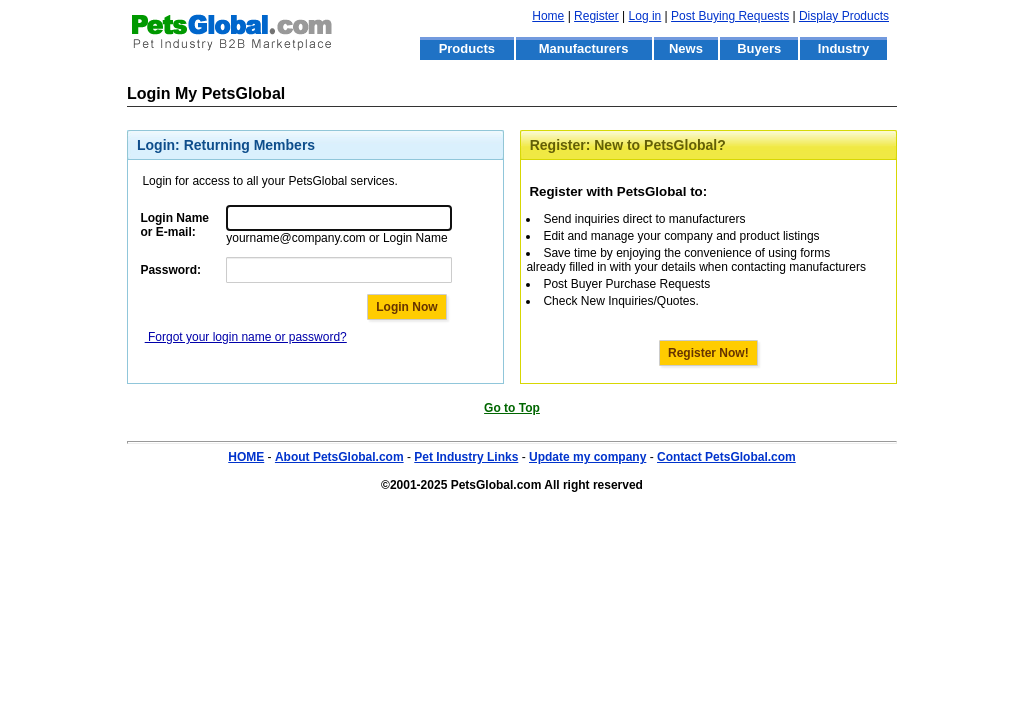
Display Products (844, 16)
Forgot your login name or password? (246, 337)
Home (548, 16)
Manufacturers (584, 48)
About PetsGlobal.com (339, 457)
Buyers (759, 48)
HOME (246, 457)
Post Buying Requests (730, 16)
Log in (645, 16)
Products (467, 48)
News (686, 48)
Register (596, 16)
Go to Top (512, 408)
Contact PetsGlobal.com (726, 457)
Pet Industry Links (466, 457)
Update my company (587, 457)
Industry (843, 48)
